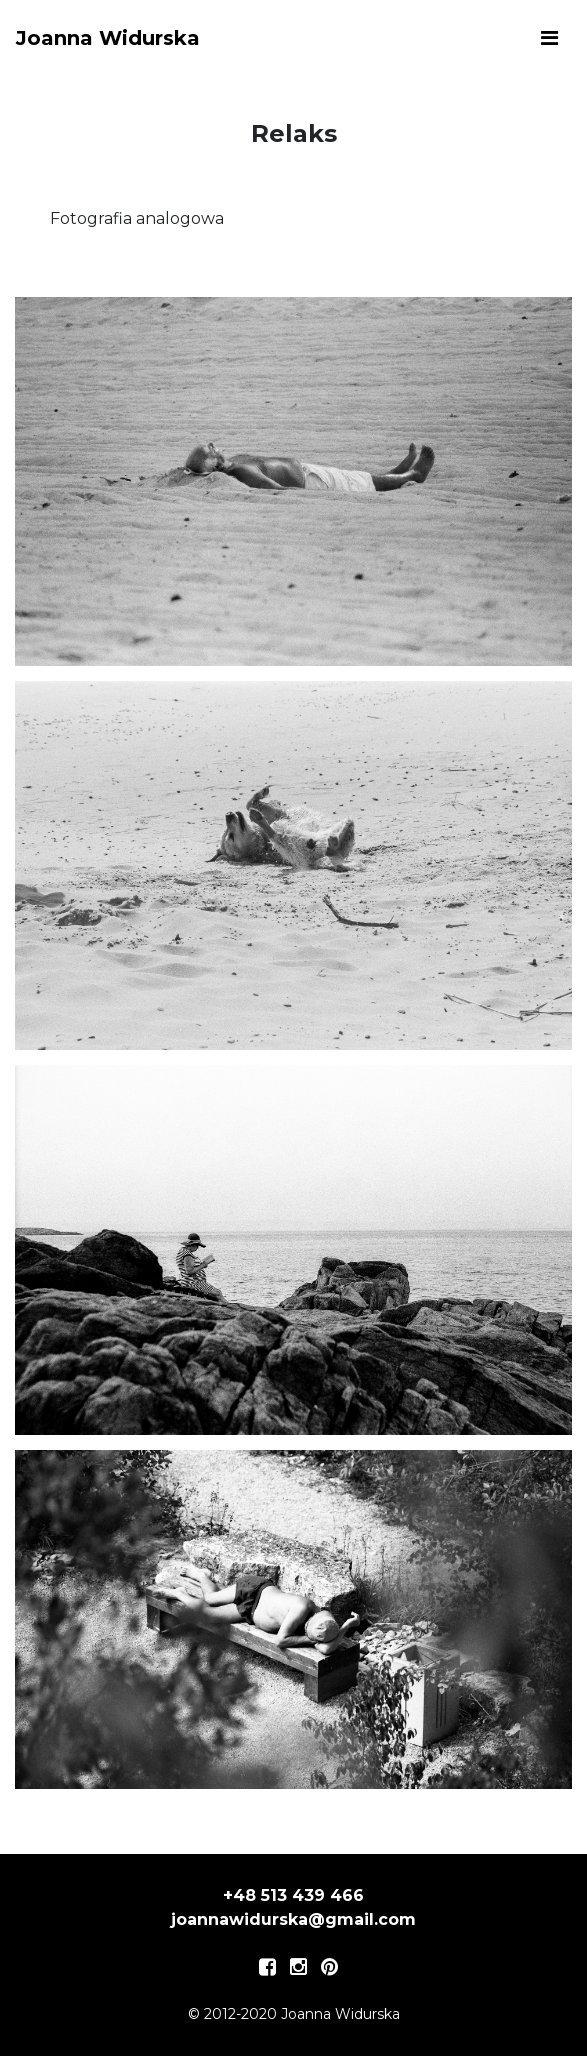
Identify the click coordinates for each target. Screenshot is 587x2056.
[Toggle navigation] (549, 38)
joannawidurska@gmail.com (293, 1919)
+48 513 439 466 (293, 1895)
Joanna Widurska (108, 38)
